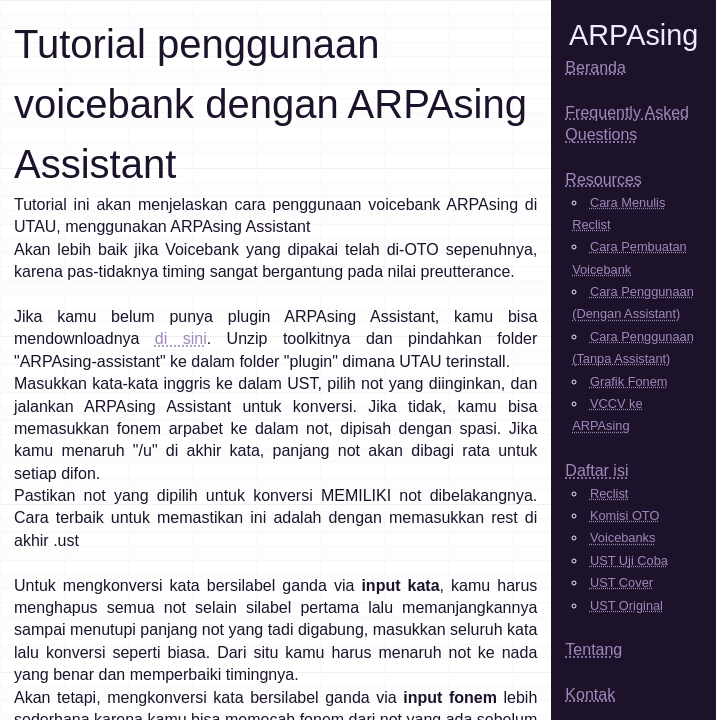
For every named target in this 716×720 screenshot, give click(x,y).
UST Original (626, 605)
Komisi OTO (624, 515)
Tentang (593, 649)
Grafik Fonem (629, 381)
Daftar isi (596, 470)
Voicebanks (622, 537)
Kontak (590, 694)
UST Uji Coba (629, 560)
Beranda (595, 67)
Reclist (609, 493)
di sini (181, 338)
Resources (603, 179)
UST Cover (621, 582)
